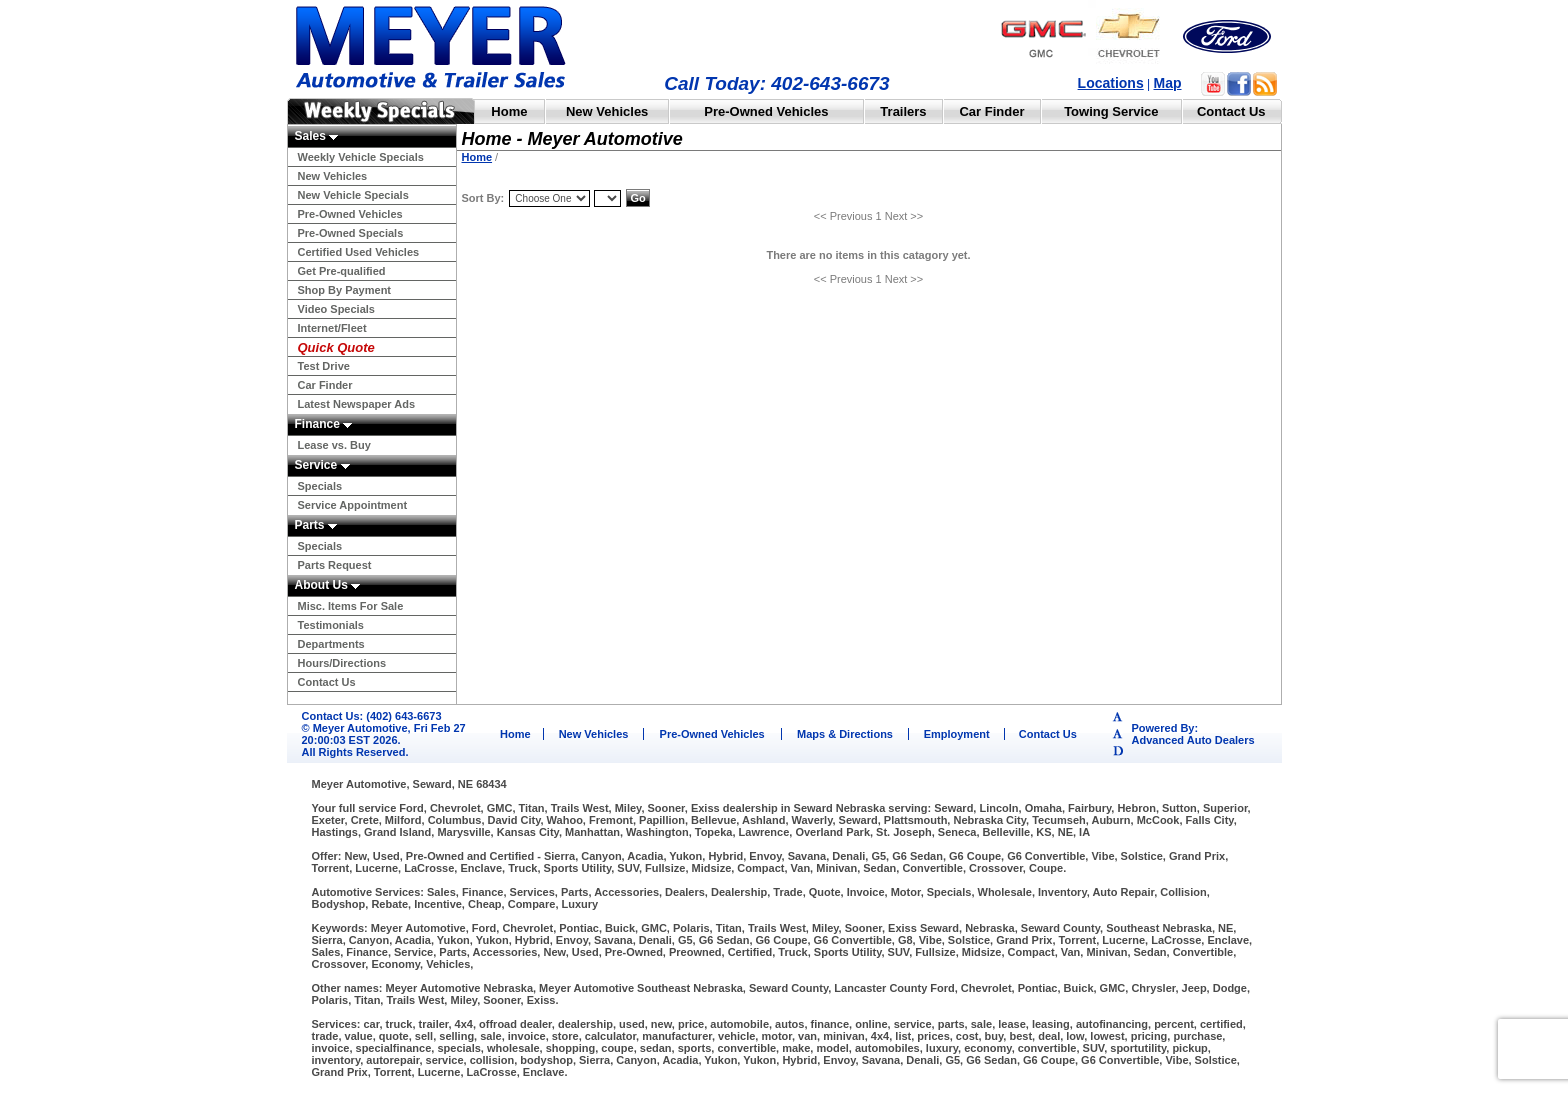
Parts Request (335, 565)
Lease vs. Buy (334, 445)
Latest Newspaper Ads (357, 404)
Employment (957, 734)
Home (509, 111)
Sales (317, 136)
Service (322, 465)
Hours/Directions (342, 663)
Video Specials (336, 309)
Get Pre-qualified (342, 271)
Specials (320, 486)
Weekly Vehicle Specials (361, 157)
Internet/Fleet (332, 328)
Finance (324, 424)
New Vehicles (607, 111)
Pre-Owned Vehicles (766, 111)
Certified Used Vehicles (359, 252)
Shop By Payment (345, 290)
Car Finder (991, 111)
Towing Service (1111, 111)
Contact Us (1231, 111)
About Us (328, 585)
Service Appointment (353, 505)
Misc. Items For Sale (351, 606)
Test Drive (324, 366)
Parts (316, 525)
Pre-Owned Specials (351, 233)
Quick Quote (336, 347)
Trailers (903, 111)
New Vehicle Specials (353, 195)
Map (1168, 83)
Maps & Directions (845, 734)
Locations (1111, 83)
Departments (331, 644)
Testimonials (331, 625)
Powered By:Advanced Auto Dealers (1193, 734)
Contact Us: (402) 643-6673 (372, 716)
